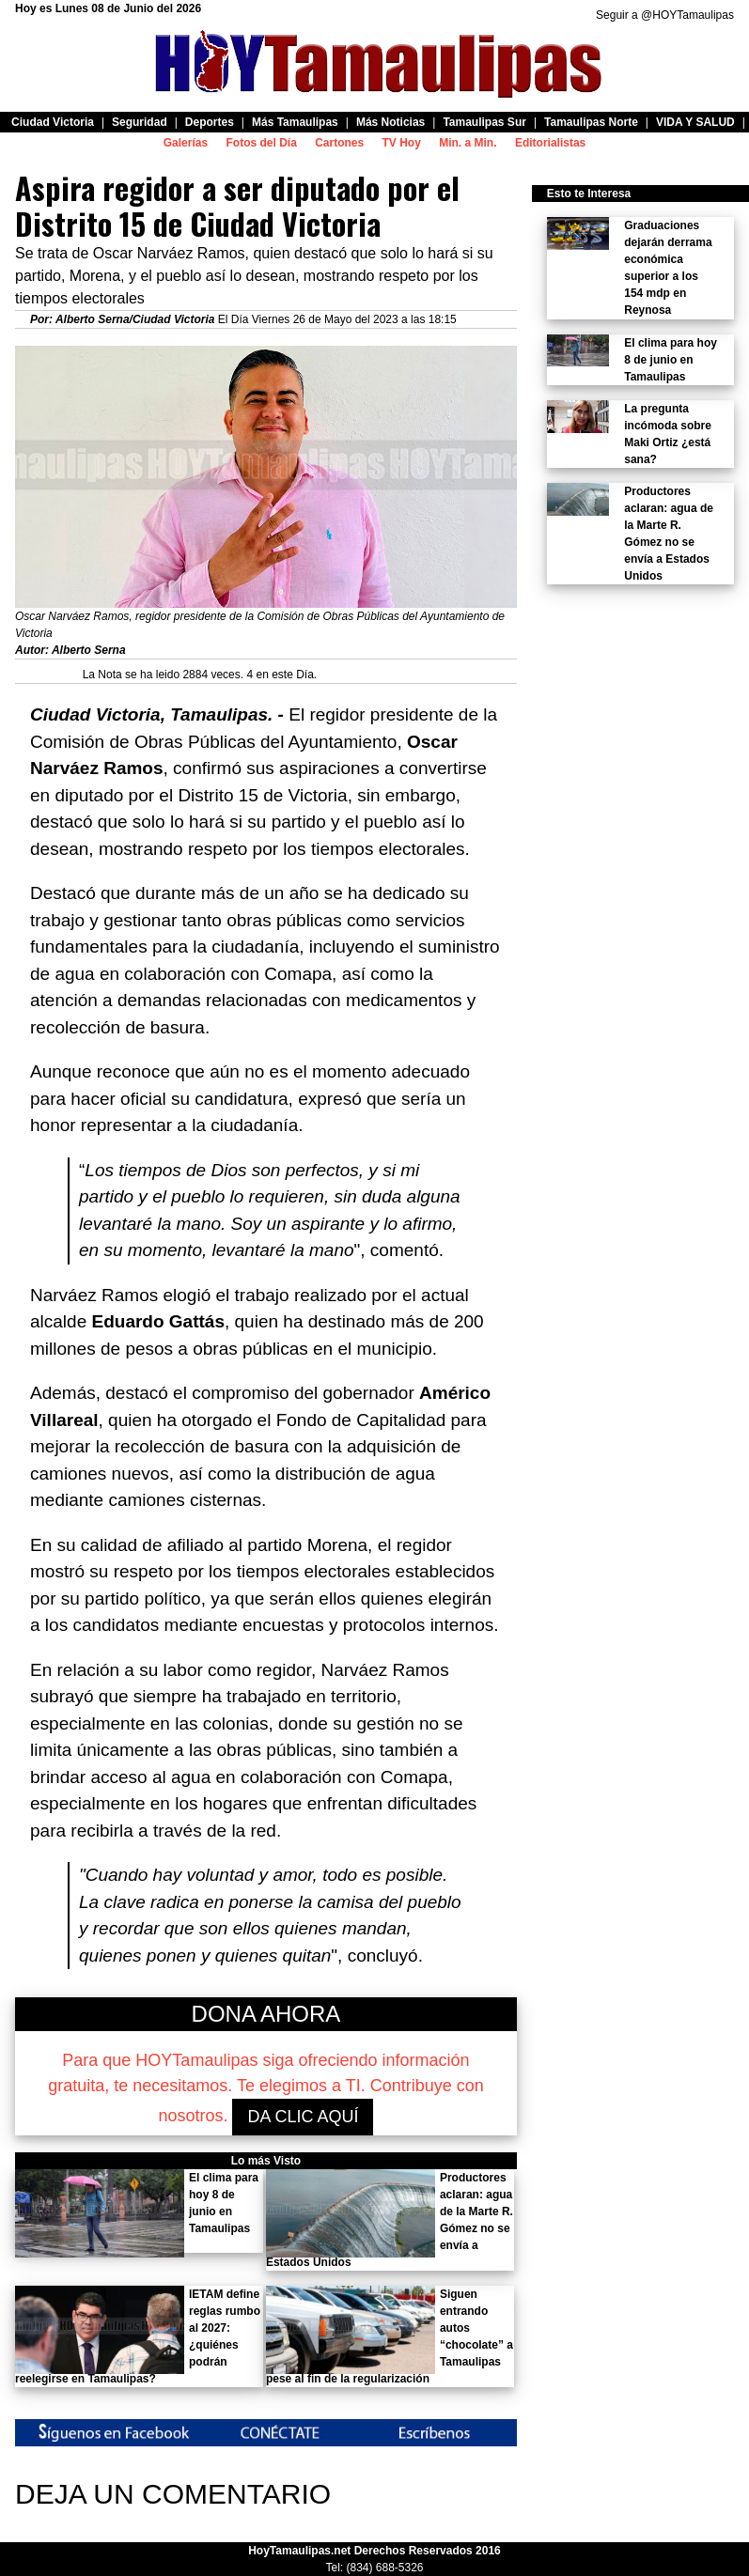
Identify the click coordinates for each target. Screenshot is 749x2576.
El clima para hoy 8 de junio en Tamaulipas (670, 359)
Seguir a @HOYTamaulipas (665, 15)
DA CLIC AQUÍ (302, 2116)
